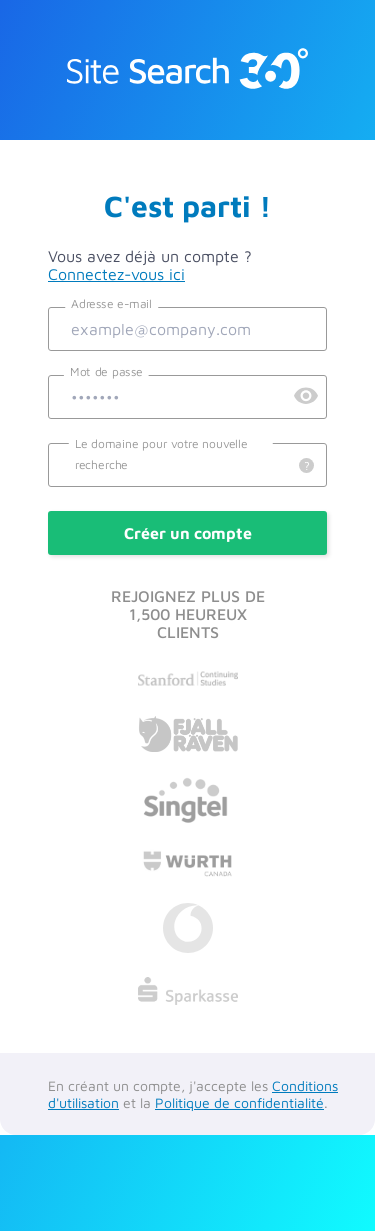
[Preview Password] (306, 397)
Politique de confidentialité (239, 1102)
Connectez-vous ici (116, 274)
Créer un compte (188, 533)
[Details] (306, 467)
